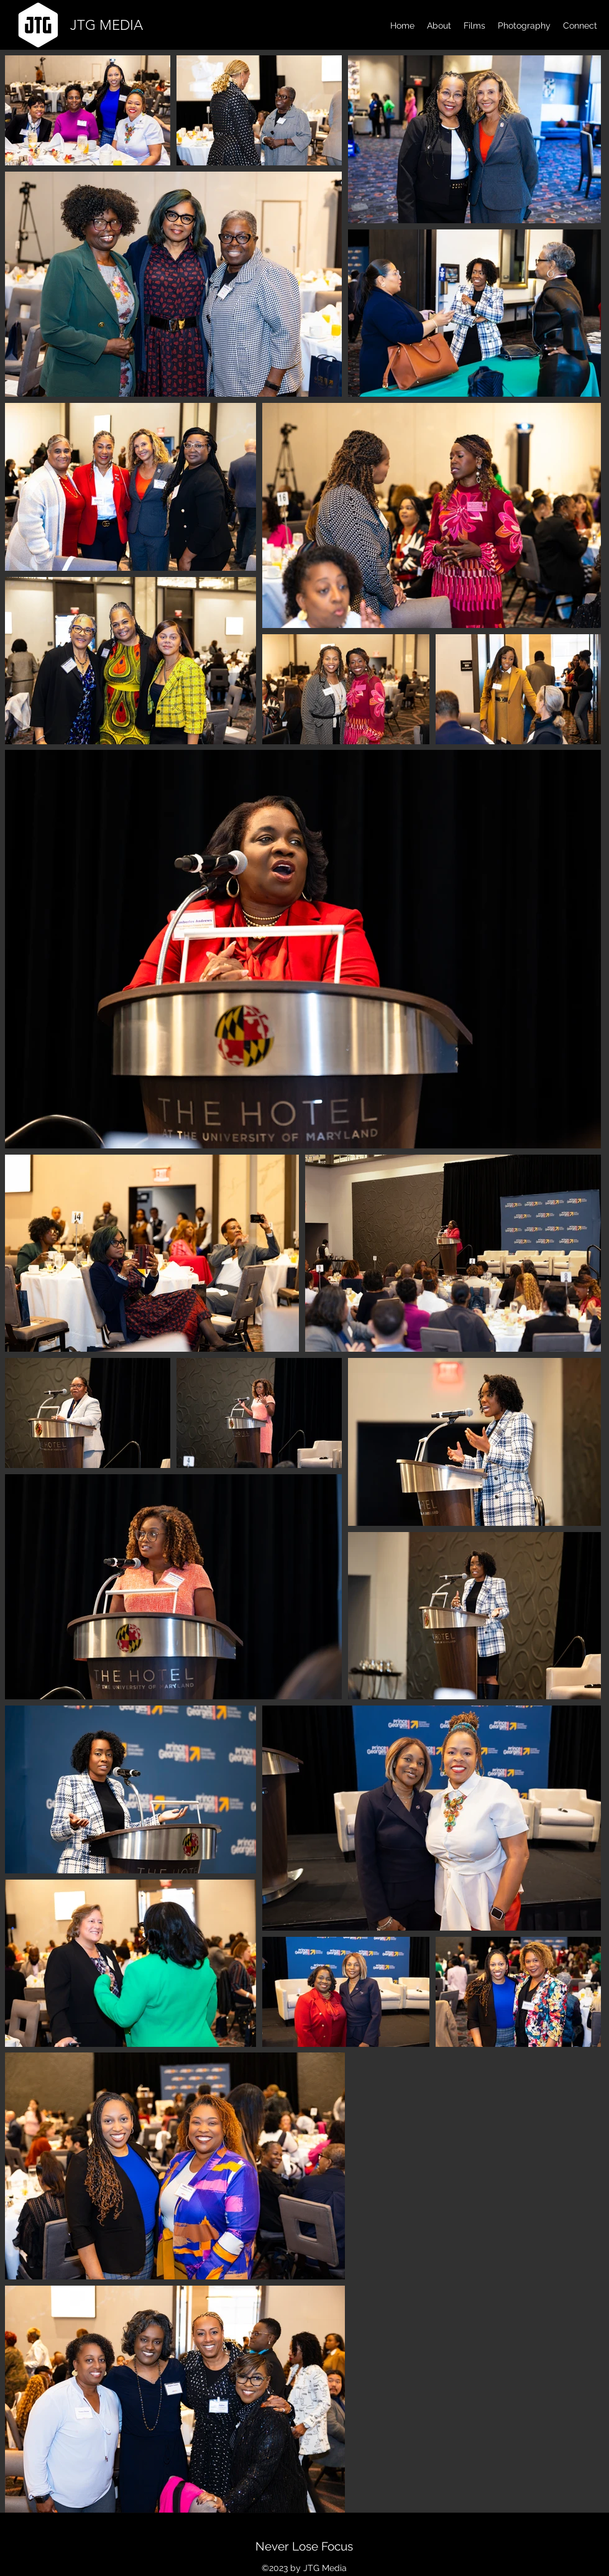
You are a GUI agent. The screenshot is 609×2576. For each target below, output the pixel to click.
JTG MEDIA (106, 25)
